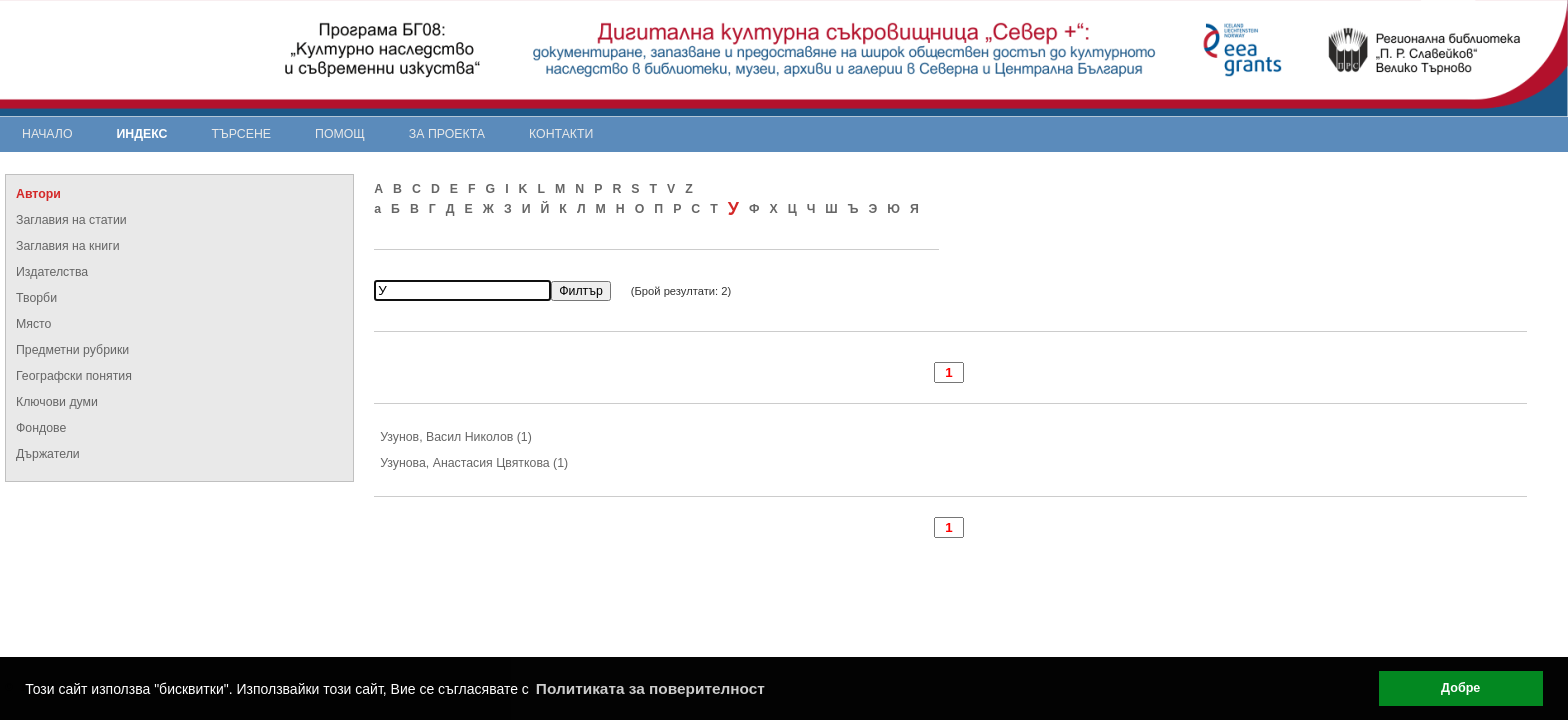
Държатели (48, 454)
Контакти (561, 134)
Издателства (52, 272)
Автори (38, 194)
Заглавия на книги (68, 246)
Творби (36, 298)
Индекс (142, 134)
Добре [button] (1460, 688)
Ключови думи (57, 402)
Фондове (41, 428)
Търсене (241, 134)
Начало (47, 134)
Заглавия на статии (71, 220)
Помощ (340, 134)
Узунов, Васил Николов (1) (456, 437)
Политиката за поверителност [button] (650, 688)
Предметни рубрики (72, 350)
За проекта (447, 134)
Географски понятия (74, 376)
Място (33, 324)
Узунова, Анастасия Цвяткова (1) (474, 463)
